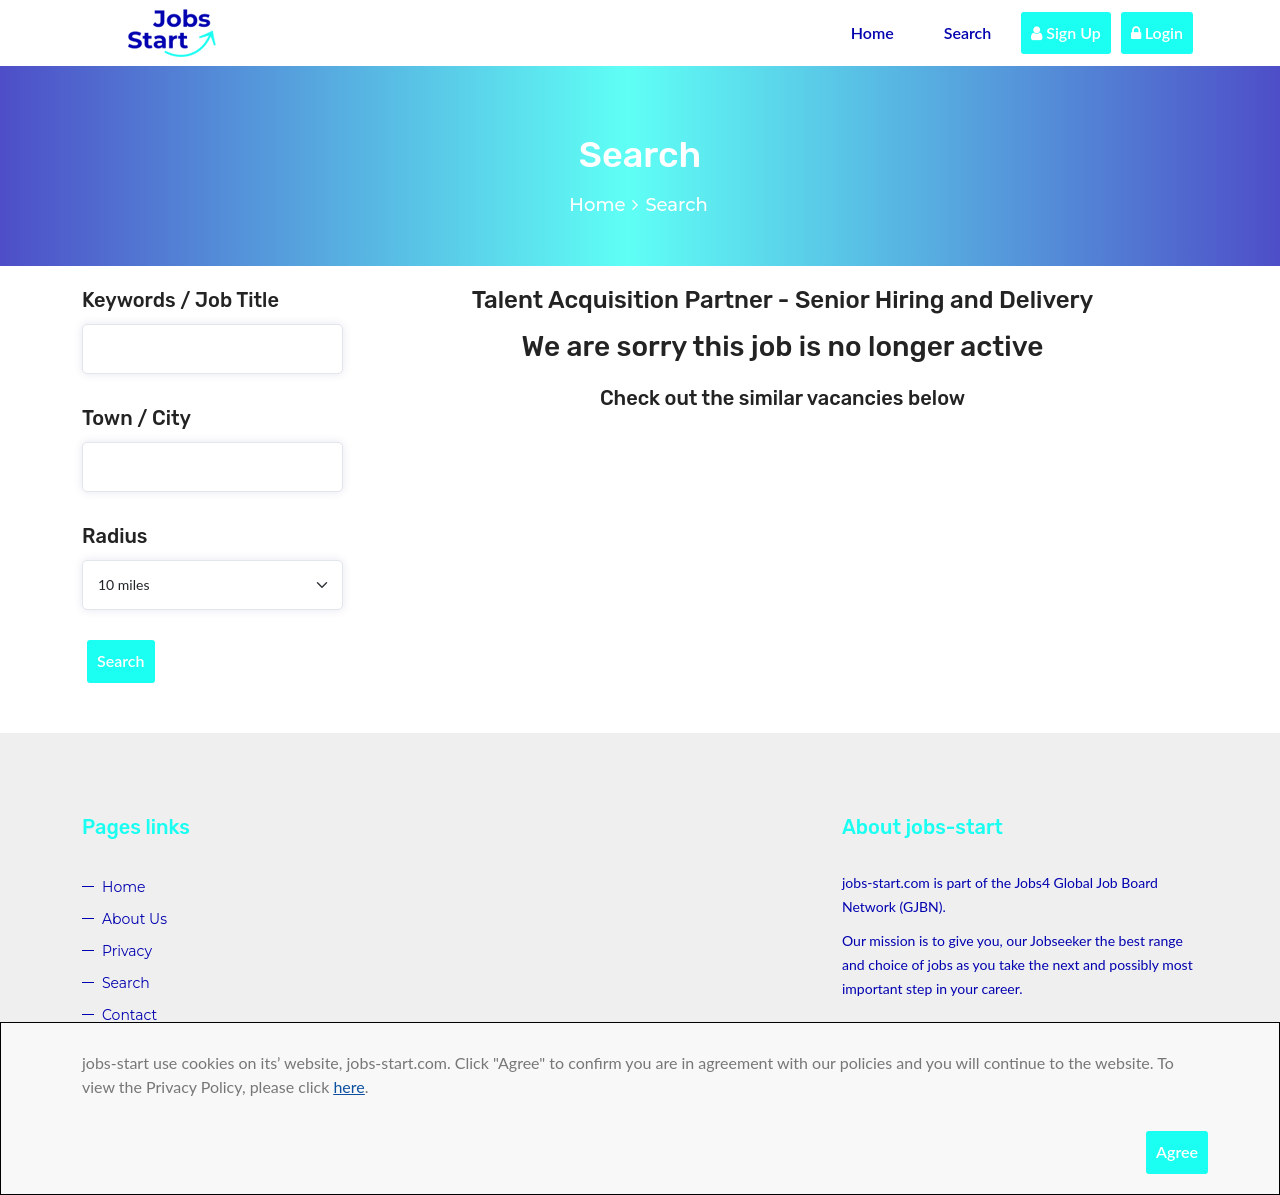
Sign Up (1066, 32)
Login (1157, 32)
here (348, 1086)
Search (968, 32)
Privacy (127, 951)
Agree (1177, 1151)
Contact (129, 1015)
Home (872, 32)
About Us (134, 919)
